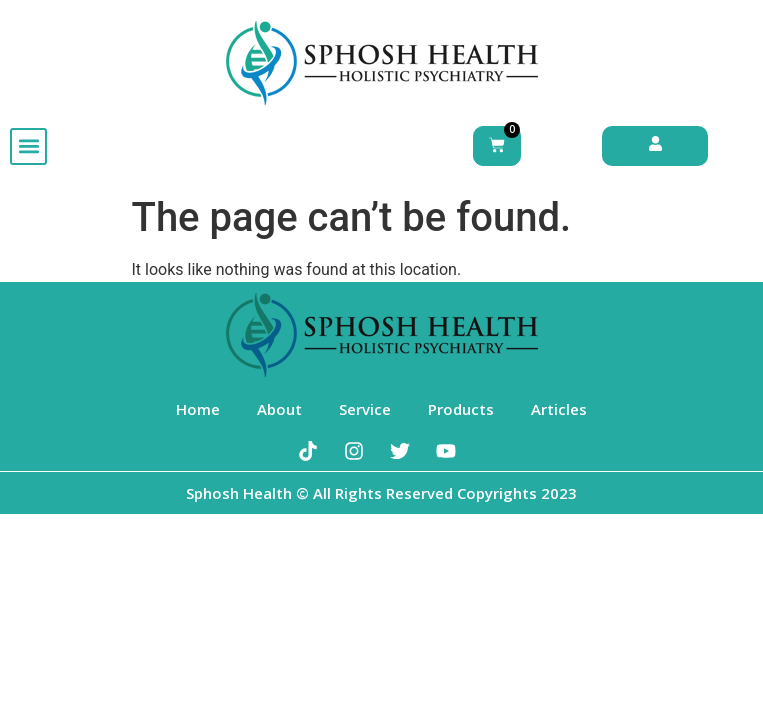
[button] (28, 146)
